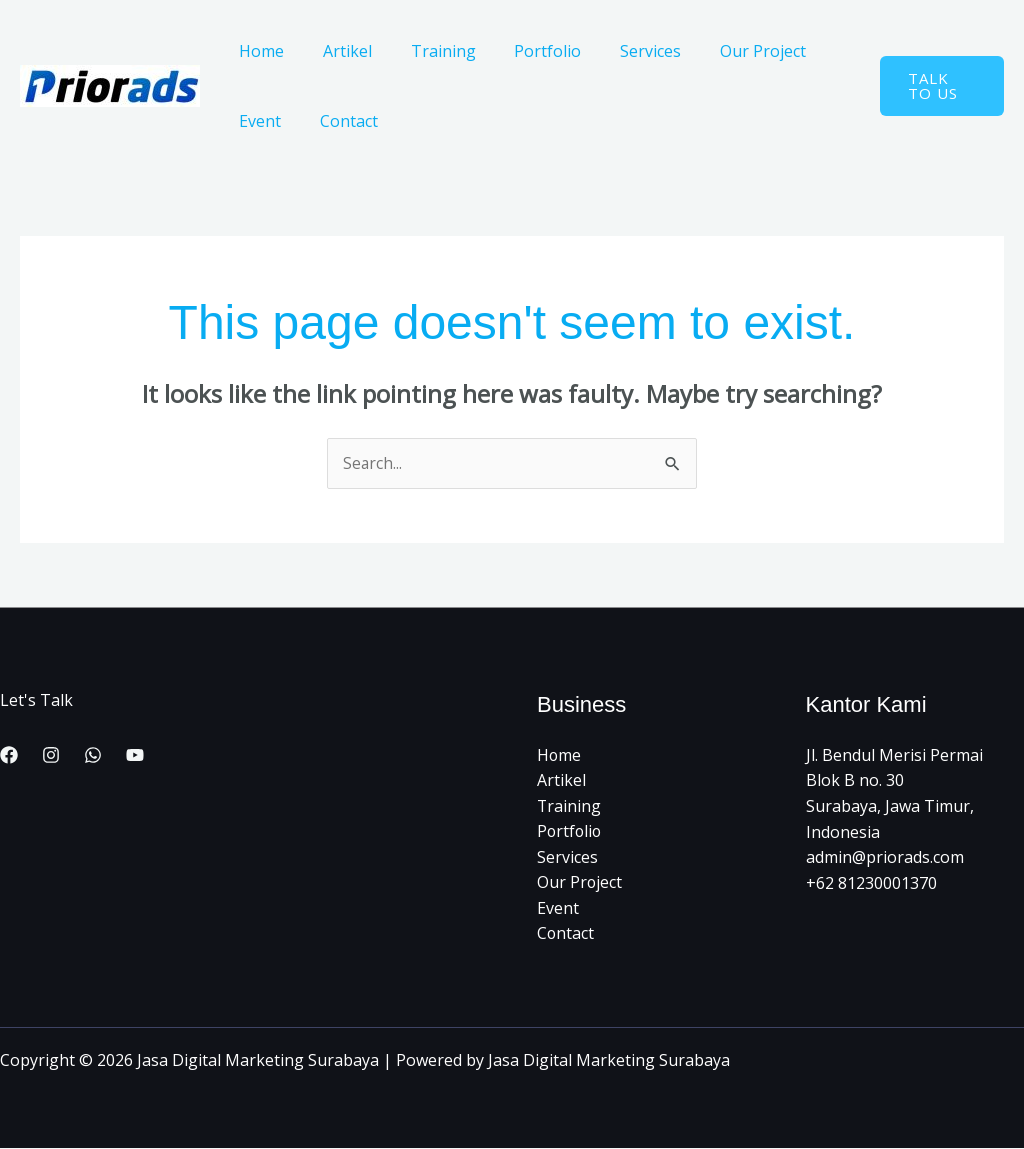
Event (257, 121)
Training (426, 51)
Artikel (337, 51)
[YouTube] (135, 756)
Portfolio (524, 51)
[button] (938, 86)
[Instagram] (51, 756)
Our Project (726, 51)
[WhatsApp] (93, 756)
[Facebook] (9, 756)
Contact (339, 121)
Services (620, 51)
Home (258, 51)
